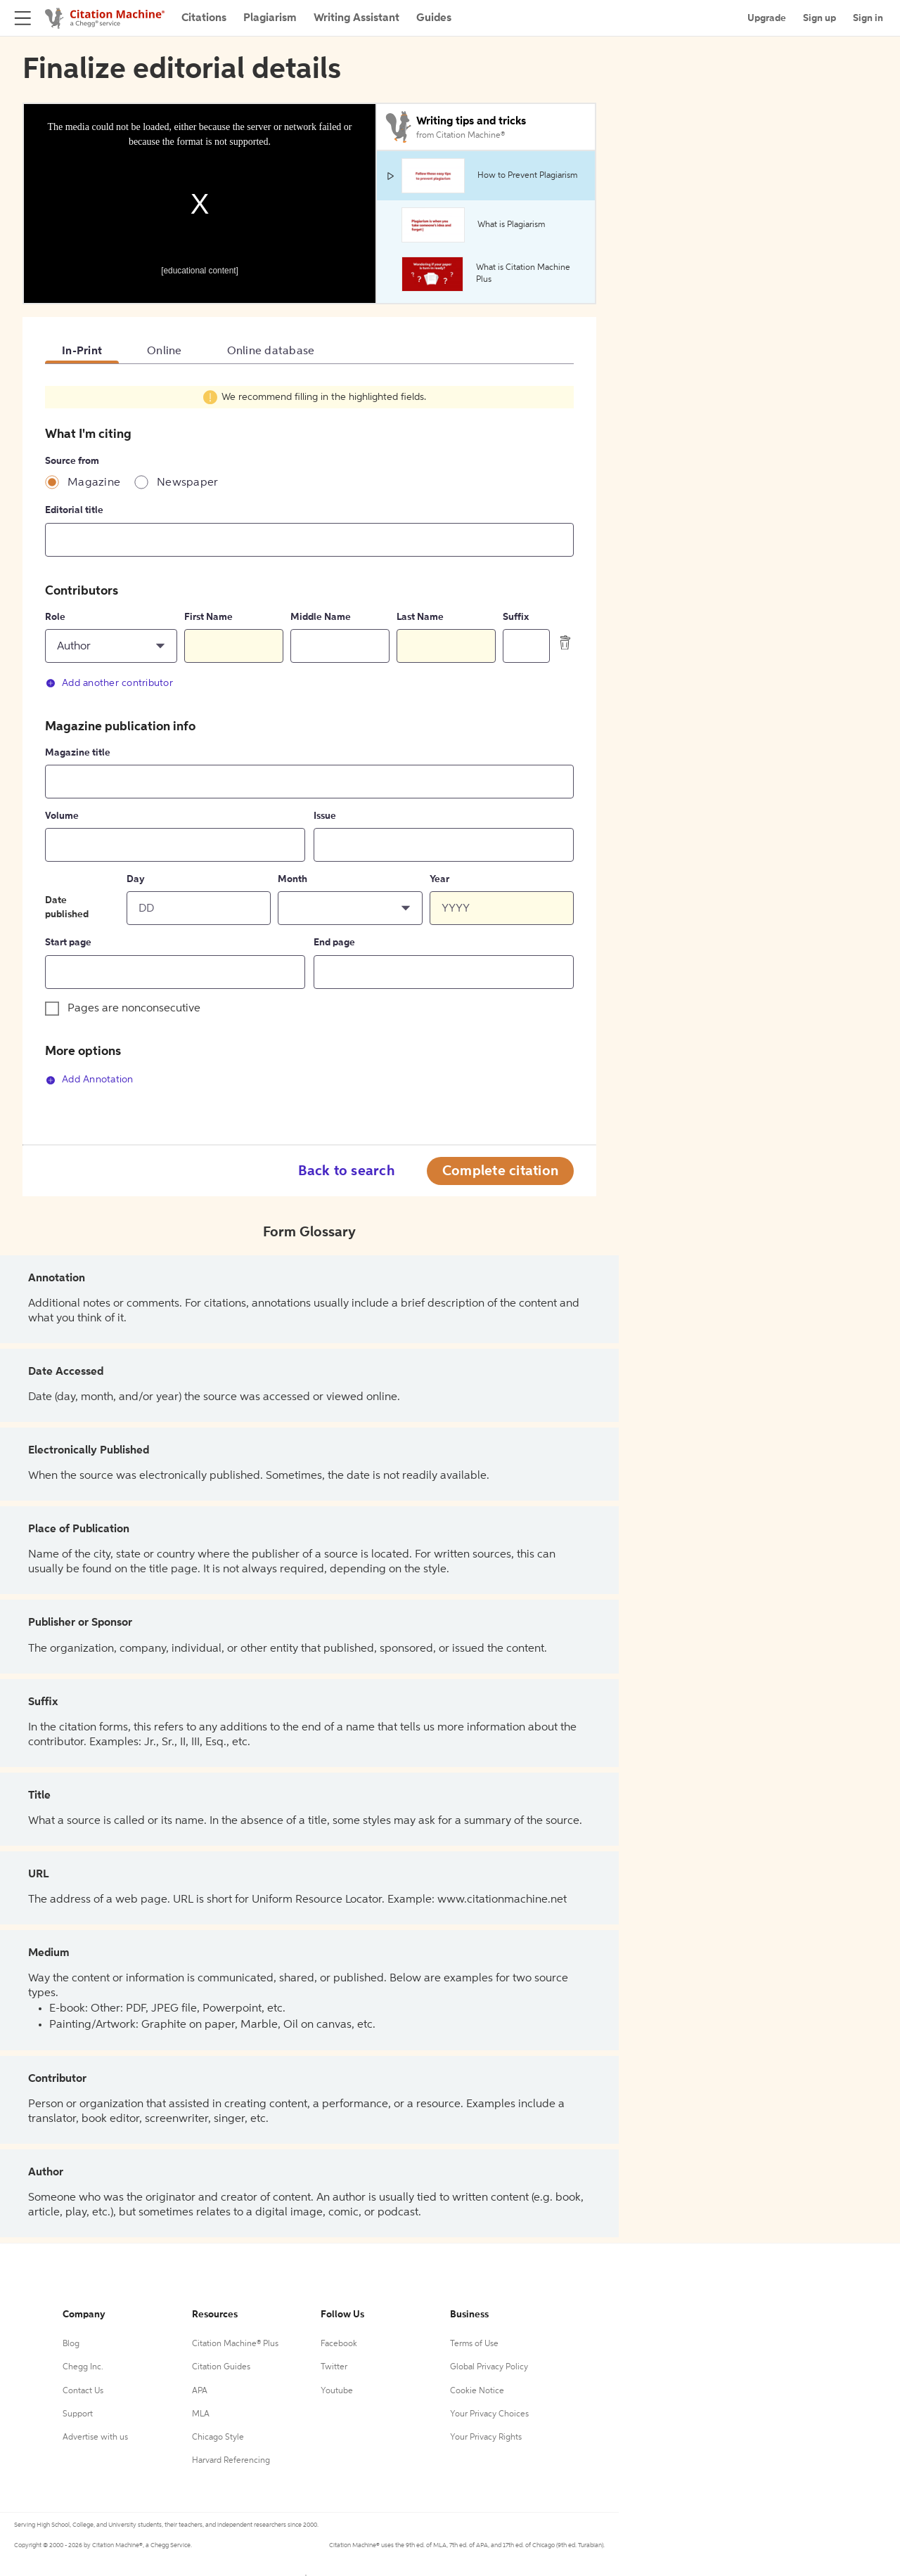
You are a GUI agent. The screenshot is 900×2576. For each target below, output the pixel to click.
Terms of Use (474, 2344)
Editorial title (74, 510)
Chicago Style (218, 2437)
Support (78, 2414)
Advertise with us (95, 2437)
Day (136, 879)
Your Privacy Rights (486, 2437)
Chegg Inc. (83, 2367)
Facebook (339, 2344)
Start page (68, 942)
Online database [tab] (271, 351)
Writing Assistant (356, 18)
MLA (201, 2414)
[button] (111, 646)
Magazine (94, 482)
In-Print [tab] (82, 351)
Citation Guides (221, 2367)
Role (55, 617)
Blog (71, 2344)
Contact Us (83, 2391)
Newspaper (187, 482)
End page (334, 942)
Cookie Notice (477, 2391)
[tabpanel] (309, 743)
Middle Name (320, 617)
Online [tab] (164, 351)
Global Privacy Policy (489, 2367)
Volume (62, 816)
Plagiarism (270, 18)
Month (292, 879)
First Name (208, 617)
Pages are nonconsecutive (134, 1008)
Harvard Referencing (231, 2461)
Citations (203, 18)
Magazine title (77, 753)
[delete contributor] (565, 642)
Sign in (868, 18)
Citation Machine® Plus (235, 2344)
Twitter (334, 2367)
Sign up (819, 18)
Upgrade (766, 18)
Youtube (337, 2391)
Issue (325, 816)
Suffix (516, 617)
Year (439, 879)
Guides (433, 18)
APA (199, 2391)
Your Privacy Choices (489, 2414)
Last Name (420, 617)
